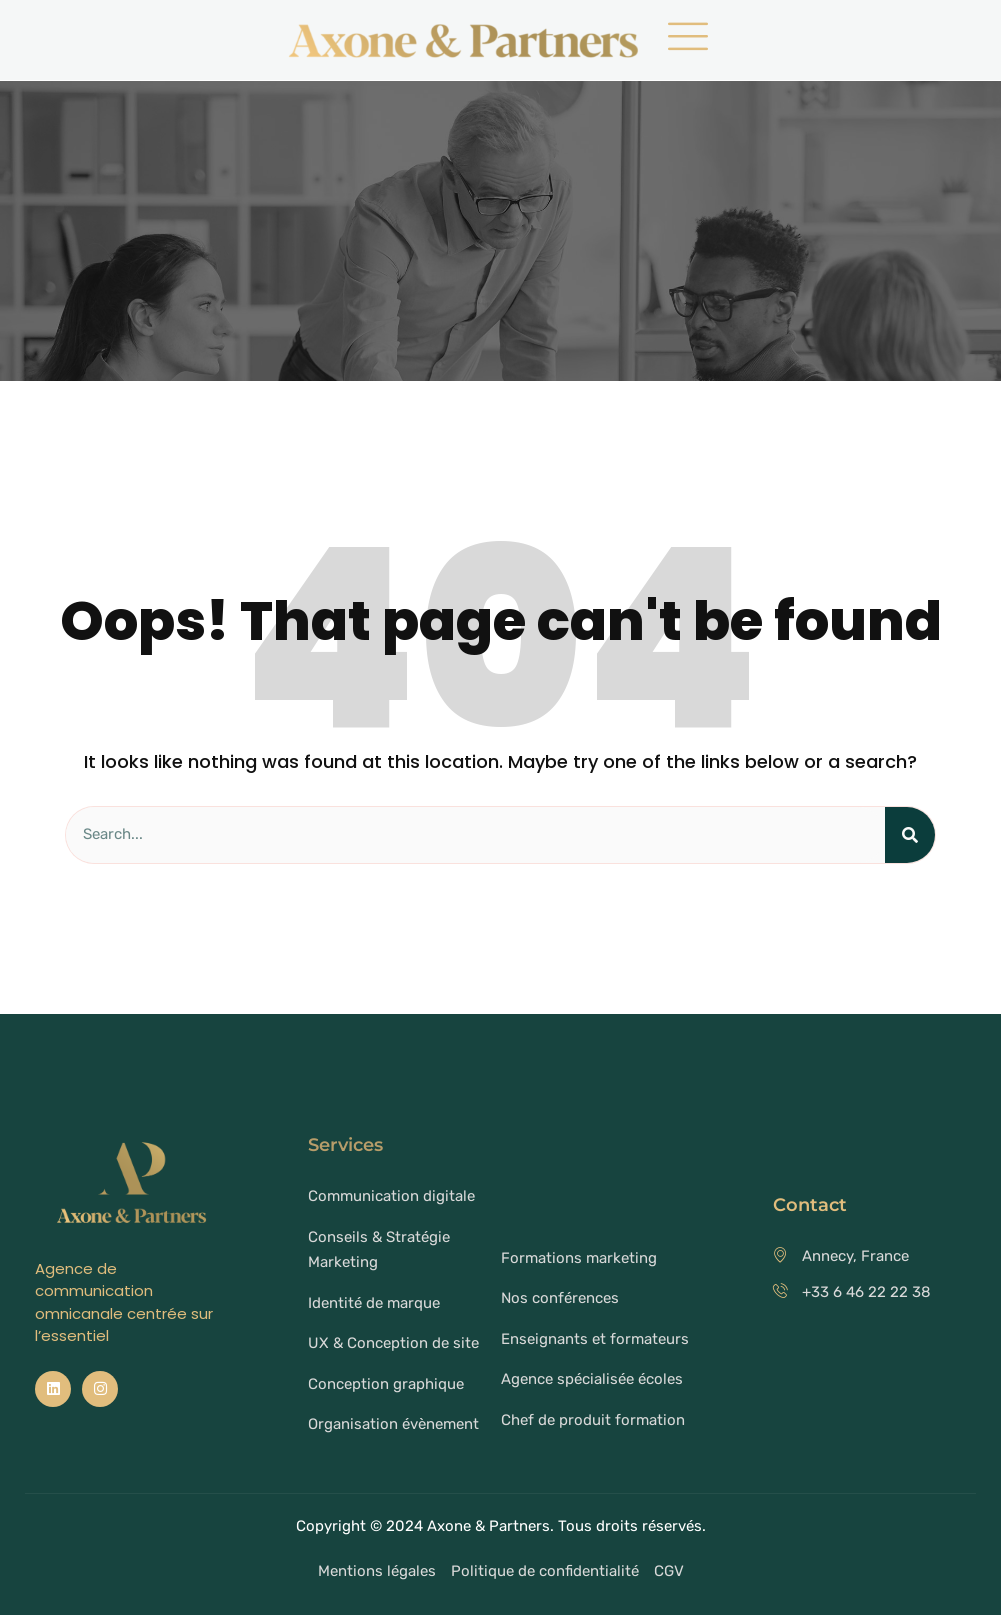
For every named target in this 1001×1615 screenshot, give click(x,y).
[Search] (910, 835)
